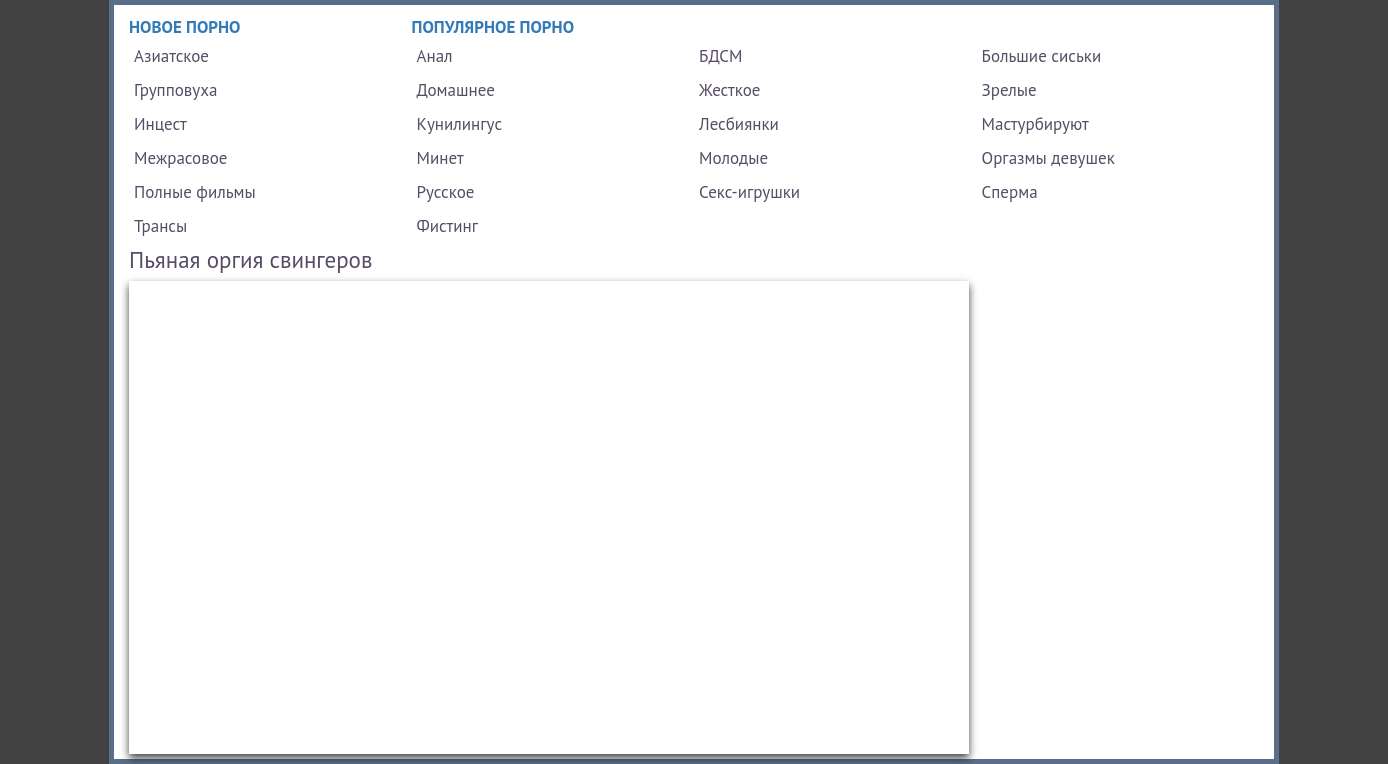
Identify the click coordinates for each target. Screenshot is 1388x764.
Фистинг (447, 226)
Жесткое (729, 90)
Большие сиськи (1042, 56)
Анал (435, 56)
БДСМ (721, 56)
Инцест (160, 124)
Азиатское (171, 56)
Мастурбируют (1035, 124)
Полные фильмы (195, 192)
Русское (446, 192)
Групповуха (175, 90)
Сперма (1010, 192)
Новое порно (185, 27)
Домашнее (456, 90)
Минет (440, 158)
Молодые (733, 158)
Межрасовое (180, 158)
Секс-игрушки (749, 192)
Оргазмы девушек (1048, 158)
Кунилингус (460, 124)
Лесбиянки (739, 124)
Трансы (160, 226)
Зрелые (1009, 90)
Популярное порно (493, 27)
